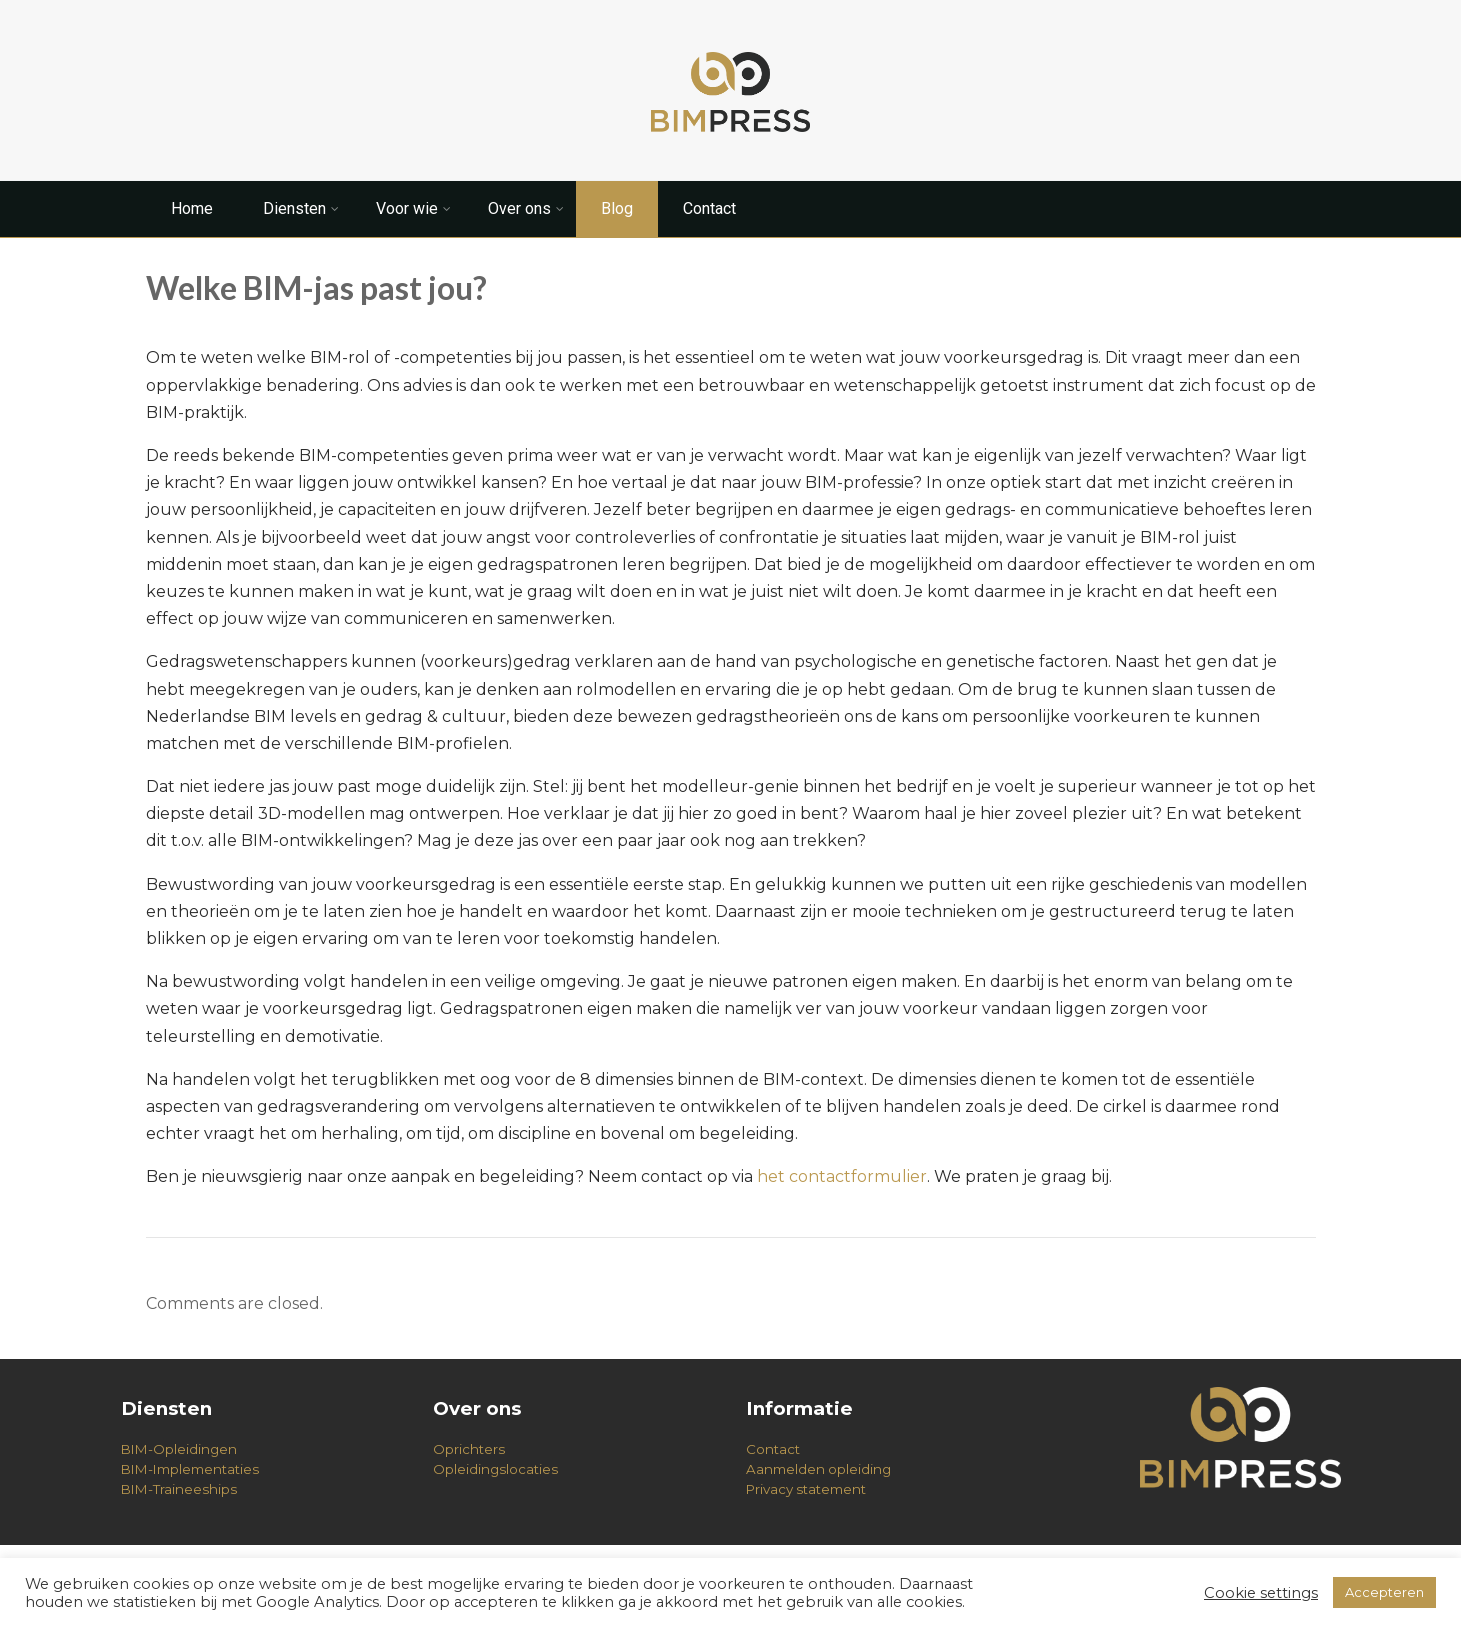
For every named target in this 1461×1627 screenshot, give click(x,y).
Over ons (526, 208)
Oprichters (469, 1449)
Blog (617, 208)
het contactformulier (842, 1176)
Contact (709, 208)
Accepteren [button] (1384, 1592)
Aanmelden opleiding (818, 1469)
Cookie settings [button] (1261, 1593)
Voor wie (413, 208)
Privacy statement (806, 1489)
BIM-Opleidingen (179, 1449)
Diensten (301, 208)
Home (192, 208)
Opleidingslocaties (495, 1469)
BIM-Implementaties (190, 1469)
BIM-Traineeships (179, 1489)
